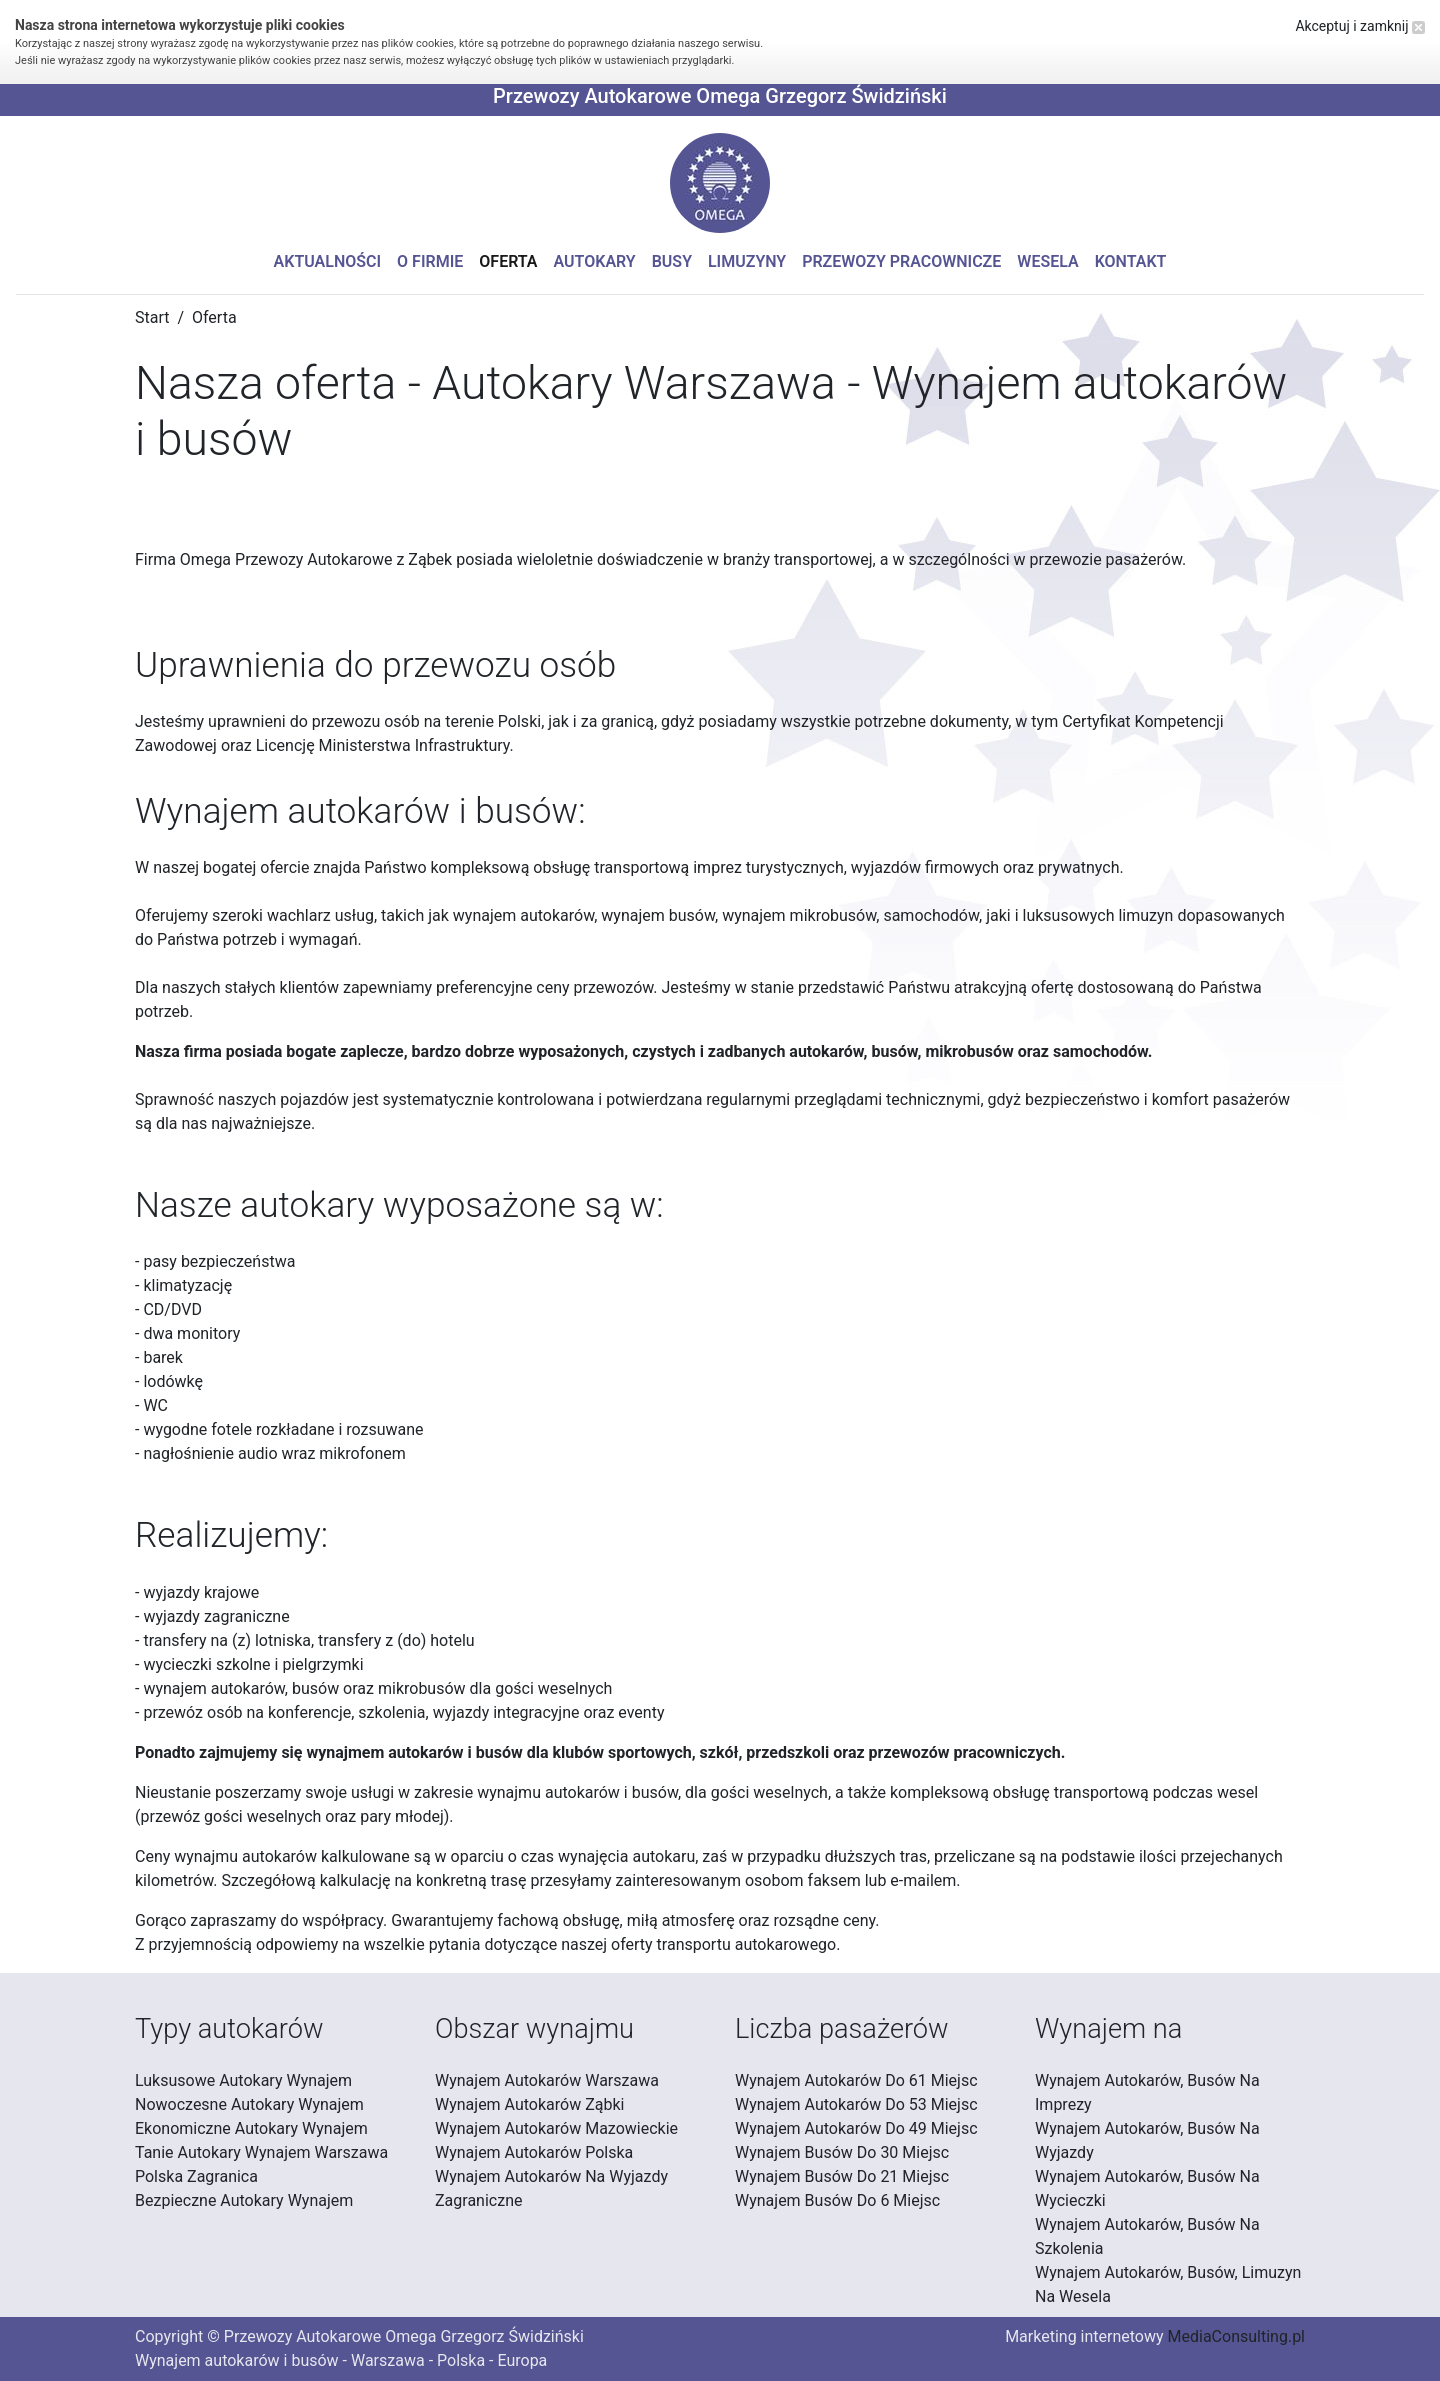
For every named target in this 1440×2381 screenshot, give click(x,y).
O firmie (430, 261)
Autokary (595, 261)
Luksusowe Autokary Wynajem (243, 2080)
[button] (720, 183)
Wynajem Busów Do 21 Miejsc (842, 2176)
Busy (672, 261)
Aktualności (328, 261)
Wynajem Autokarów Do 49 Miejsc (856, 2128)
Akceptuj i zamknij (1360, 26)
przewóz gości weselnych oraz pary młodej (291, 1816)
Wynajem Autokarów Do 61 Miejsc (856, 2080)
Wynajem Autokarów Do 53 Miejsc (856, 2104)
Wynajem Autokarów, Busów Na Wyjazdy (1147, 2140)
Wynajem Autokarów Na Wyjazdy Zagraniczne (551, 2188)
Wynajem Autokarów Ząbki (529, 2104)
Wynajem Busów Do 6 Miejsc (837, 2200)
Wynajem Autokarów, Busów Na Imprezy (1147, 2092)
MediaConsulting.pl (1236, 2336)
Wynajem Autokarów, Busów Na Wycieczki (1147, 2188)
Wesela (1047, 261)
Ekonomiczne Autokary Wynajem (251, 2128)
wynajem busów (658, 915)
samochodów (931, 915)
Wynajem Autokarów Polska (534, 2152)
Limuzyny (747, 261)
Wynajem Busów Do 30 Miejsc (842, 2152)
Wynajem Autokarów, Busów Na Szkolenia (1147, 2236)
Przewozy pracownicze (901, 261)
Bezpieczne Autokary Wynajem (244, 2200)
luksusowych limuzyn (1098, 915)
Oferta (508, 261)
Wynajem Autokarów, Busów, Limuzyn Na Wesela (1168, 2284)
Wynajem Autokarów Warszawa (547, 2080)
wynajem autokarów (523, 915)
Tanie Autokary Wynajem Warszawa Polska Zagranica (261, 2164)
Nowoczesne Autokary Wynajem (249, 2104)
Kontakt (1131, 261)
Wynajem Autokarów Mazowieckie (556, 2128)
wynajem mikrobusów (799, 915)
